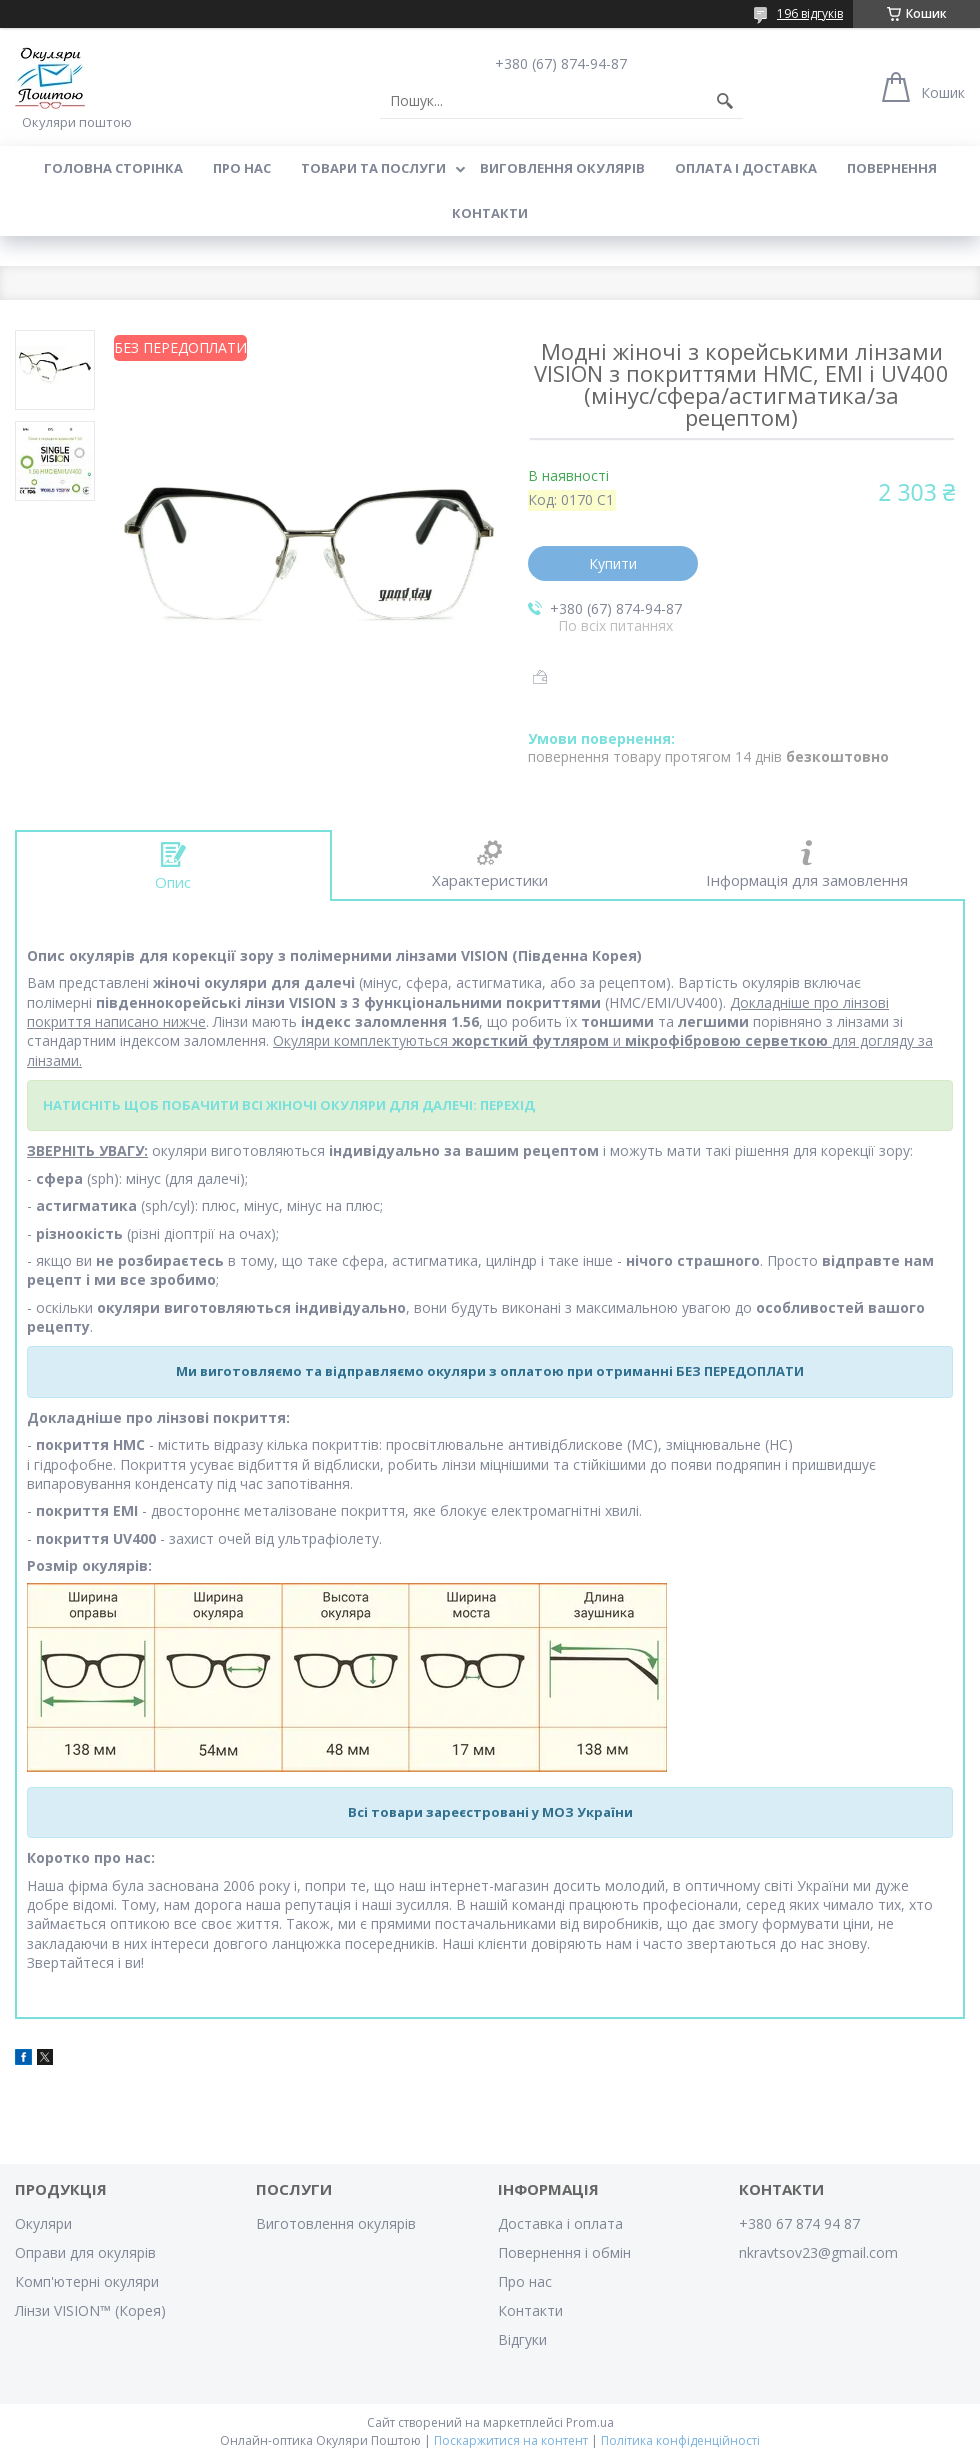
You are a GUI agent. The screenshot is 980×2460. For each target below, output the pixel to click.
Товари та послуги (373, 168)
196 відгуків (810, 13)
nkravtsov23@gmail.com (818, 2252)
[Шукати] (725, 101)
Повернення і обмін (564, 2252)
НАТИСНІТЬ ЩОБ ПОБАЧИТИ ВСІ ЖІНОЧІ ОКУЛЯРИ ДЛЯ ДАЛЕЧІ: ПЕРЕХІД (289, 1105)
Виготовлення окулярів (336, 2223)
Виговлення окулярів (562, 168)
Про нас (242, 168)
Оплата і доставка (746, 168)
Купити (613, 563)
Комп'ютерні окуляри (87, 2281)
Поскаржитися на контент (511, 2440)
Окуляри (43, 2223)
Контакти (490, 213)
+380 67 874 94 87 (799, 2223)
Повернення (892, 168)
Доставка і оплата (560, 2223)
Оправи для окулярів (85, 2252)
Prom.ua (590, 2422)
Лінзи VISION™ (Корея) (90, 2310)
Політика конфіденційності (680, 2440)
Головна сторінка (113, 168)
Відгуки (522, 2339)
